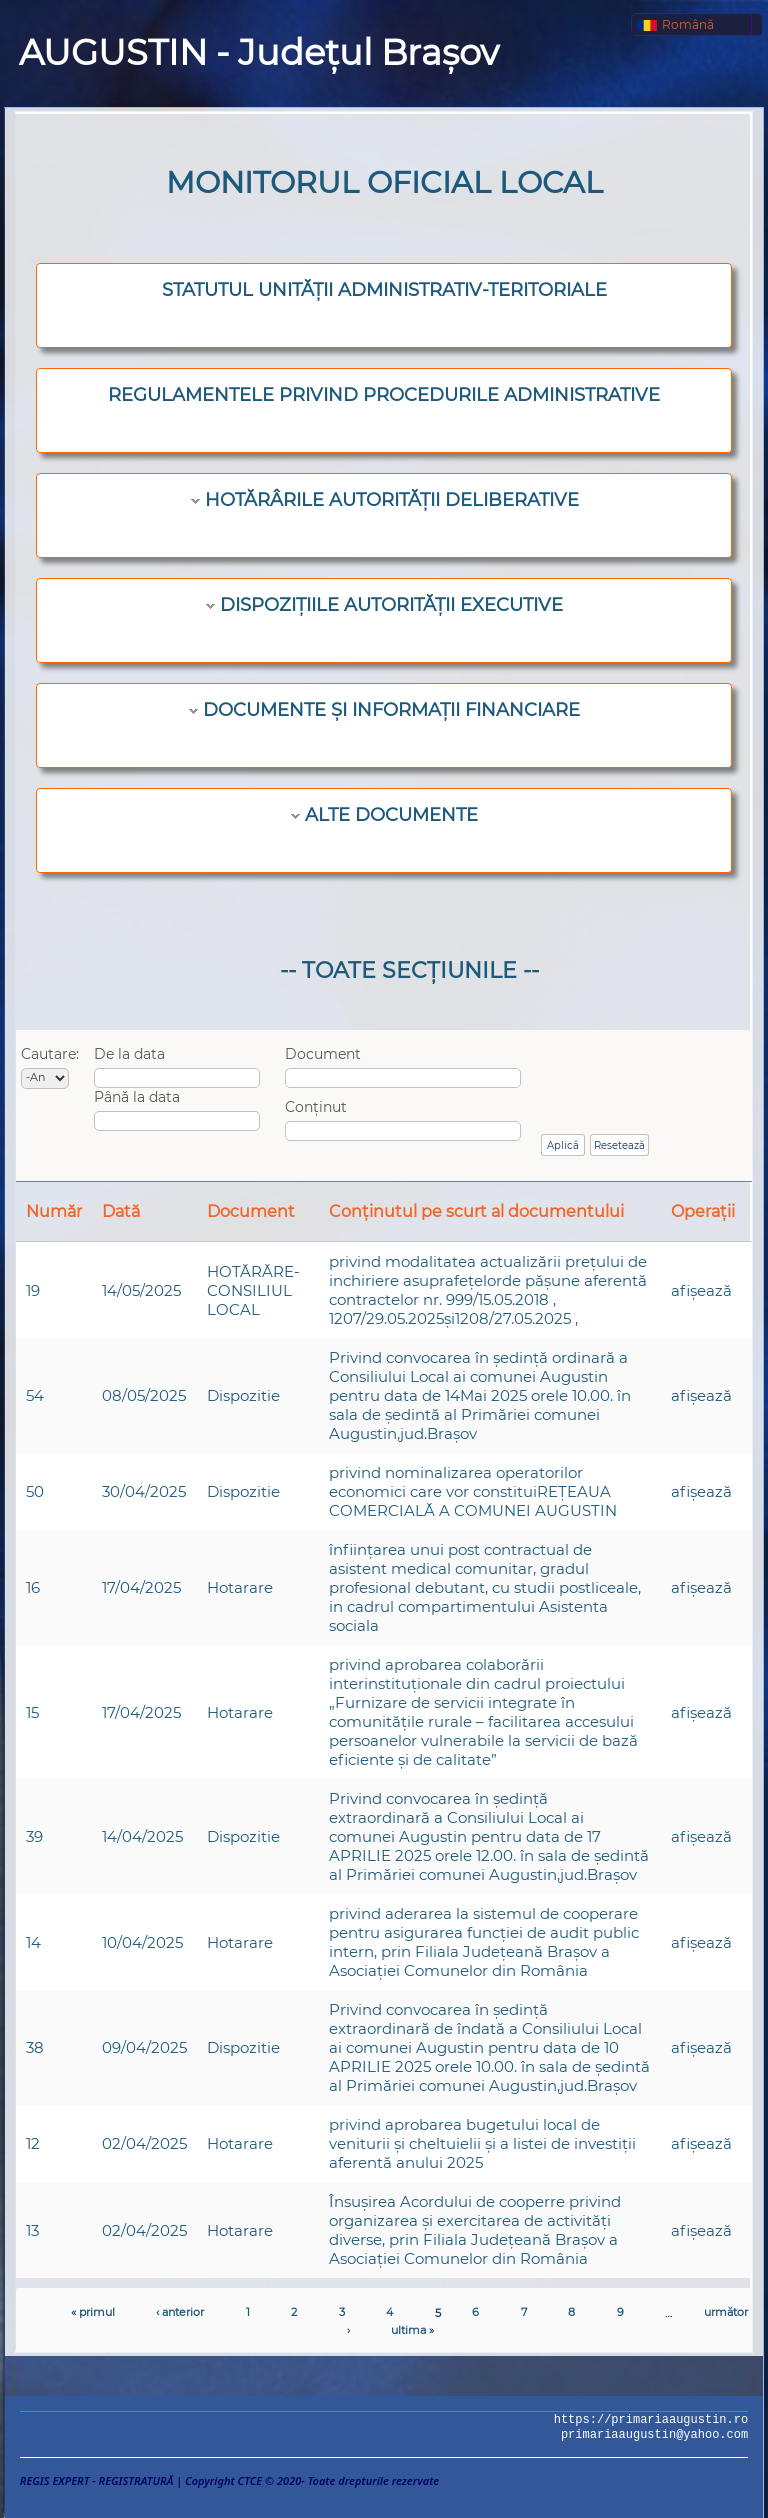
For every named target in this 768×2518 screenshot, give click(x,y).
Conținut (316, 1107)
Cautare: (50, 1054)
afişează (701, 1290)
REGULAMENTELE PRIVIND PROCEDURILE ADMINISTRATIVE (384, 395)
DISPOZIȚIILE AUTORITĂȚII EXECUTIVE (391, 605)
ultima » (412, 2330)
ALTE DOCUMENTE (391, 815)
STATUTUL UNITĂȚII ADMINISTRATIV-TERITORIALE (384, 290)
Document (323, 1054)
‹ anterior (180, 2312)
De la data (129, 1054)
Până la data (137, 1097)
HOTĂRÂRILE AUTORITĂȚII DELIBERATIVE (392, 500)
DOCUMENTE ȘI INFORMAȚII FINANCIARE (391, 710)
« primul (93, 2312)
